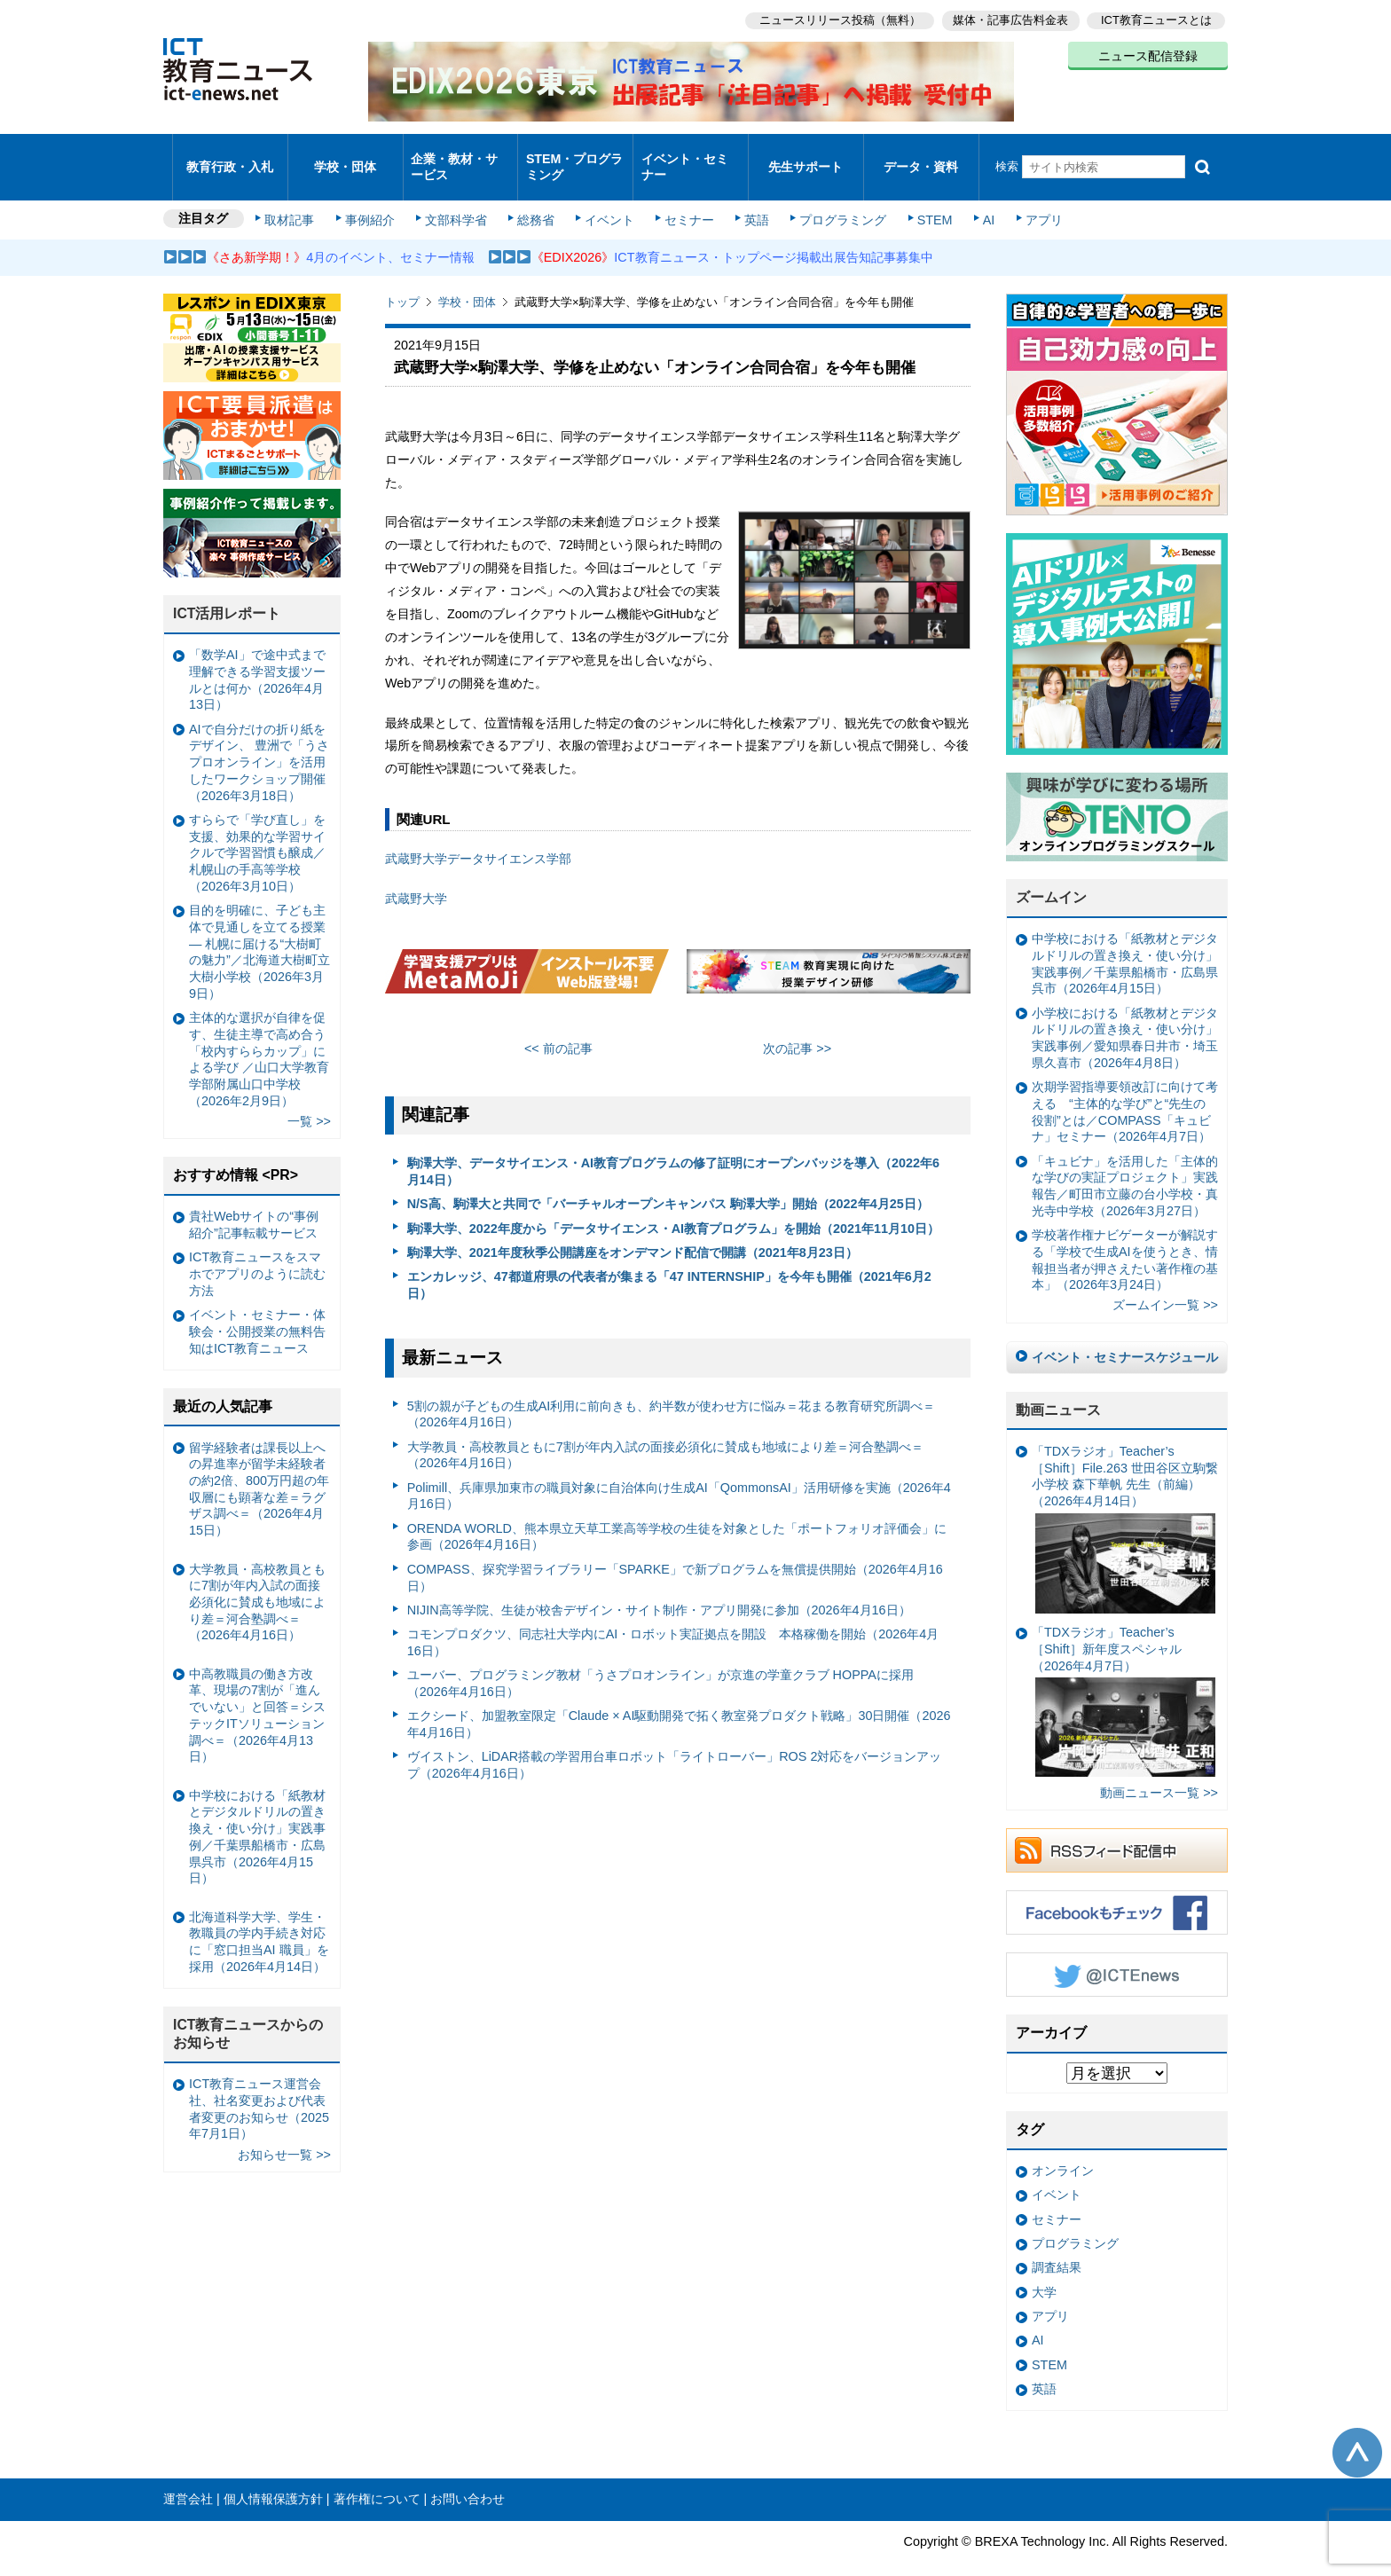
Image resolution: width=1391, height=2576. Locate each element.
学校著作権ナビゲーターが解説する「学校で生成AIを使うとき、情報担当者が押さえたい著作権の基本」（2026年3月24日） (1125, 1236)
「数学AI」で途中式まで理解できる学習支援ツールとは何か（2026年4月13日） (257, 656)
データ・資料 (920, 154)
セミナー (685, 197)
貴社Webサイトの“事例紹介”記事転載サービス (253, 1201)
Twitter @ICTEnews (1117, 1951)
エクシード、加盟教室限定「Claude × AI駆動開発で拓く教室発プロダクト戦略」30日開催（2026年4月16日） (679, 1700)
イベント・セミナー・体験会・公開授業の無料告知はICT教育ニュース (257, 1307)
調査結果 (1056, 2244)
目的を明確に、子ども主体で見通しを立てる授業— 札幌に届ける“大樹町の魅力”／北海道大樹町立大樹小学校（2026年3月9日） (259, 929)
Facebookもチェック (1117, 1889)
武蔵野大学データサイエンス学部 (478, 835)
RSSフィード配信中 (1117, 1827)
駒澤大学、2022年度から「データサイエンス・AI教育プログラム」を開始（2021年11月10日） (673, 1205)
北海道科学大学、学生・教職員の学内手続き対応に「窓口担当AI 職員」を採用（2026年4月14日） (259, 1918)
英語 (750, 197)
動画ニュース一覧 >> (1159, 1769)
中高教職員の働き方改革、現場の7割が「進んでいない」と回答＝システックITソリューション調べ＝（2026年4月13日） (257, 1691)
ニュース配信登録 (1148, 53)
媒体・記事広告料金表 (1007, 18)
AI (975, 197)
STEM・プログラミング (575, 154)
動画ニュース (1058, 1386)
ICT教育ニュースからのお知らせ (248, 2010)
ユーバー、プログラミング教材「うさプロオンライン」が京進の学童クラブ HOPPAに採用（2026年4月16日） (660, 1660)
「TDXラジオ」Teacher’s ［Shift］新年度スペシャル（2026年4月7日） (1123, 1678)
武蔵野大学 (416, 875)
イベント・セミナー (685, 154)
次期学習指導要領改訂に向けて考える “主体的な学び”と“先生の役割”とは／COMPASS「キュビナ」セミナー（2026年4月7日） (1125, 1088)
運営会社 (188, 2476)
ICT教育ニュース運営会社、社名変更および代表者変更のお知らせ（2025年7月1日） (259, 2085)
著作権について (377, 2476)
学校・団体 (345, 154)
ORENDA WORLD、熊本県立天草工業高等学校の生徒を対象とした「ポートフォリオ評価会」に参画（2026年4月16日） (677, 1512)
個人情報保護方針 (273, 2476)
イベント (608, 197)
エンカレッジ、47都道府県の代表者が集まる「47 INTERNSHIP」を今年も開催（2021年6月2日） (669, 1261)
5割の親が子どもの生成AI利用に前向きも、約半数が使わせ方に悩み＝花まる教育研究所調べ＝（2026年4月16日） (671, 1390)
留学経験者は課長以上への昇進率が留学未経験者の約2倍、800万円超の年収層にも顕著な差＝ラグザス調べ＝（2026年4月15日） (259, 1465)
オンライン (1063, 2147)
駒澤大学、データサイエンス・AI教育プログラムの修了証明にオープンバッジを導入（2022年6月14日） (673, 1148)
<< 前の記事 (558, 1024)
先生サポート (805, 154)
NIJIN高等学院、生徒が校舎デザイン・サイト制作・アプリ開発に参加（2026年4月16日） (659, 1586)
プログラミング (833, 197)
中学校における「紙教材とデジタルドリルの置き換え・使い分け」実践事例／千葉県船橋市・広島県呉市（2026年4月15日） (1125, 940)
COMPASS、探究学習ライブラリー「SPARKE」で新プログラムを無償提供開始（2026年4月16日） (675, 1553)
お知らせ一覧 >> (284, 2131)
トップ (402, 279)
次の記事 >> (797, 1024)
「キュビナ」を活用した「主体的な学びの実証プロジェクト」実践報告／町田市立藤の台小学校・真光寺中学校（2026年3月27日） (1125, 1162)
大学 (1044, 2268)
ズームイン (1051, 874)
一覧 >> (309, 1097)
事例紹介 (374, 197)
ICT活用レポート (227, 590)
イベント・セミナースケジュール (1125, 1334)
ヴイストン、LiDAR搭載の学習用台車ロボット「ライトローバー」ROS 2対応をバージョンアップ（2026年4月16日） (674, 1741)
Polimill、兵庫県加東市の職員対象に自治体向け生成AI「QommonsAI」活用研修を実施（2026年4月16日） (679, 1472)
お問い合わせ (467, 2476)
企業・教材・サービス (455, 154)
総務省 (535, 197)
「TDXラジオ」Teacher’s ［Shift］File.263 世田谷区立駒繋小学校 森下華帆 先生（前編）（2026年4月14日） (1125, 1505)
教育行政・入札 (230, 154)
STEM (923, 197)
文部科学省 (458, 197)
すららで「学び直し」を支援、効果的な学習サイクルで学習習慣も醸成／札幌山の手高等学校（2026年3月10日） (257, 829)
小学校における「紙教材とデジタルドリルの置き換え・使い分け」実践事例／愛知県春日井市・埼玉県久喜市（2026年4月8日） (1125, 1014)
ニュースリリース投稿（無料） (834, 18)
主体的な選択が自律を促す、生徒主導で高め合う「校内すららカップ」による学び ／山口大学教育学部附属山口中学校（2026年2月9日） (259, 1035)
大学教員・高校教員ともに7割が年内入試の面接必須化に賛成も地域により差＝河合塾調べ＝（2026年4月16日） (665, 1431)
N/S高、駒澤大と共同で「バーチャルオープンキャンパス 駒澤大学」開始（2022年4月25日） (668, 1181)
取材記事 (296, 197)
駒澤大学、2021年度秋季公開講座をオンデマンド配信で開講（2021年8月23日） (632, 1228)
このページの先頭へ (1357, 2429)
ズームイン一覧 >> (1165, 1282)
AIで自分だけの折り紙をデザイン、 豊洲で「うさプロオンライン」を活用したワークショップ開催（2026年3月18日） (259, 738)
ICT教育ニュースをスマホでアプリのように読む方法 (257, 1250)
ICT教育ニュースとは (1156, 18)
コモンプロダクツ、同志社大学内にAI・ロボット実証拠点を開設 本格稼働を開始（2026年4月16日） (673, 1619)
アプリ (1028, 197)
